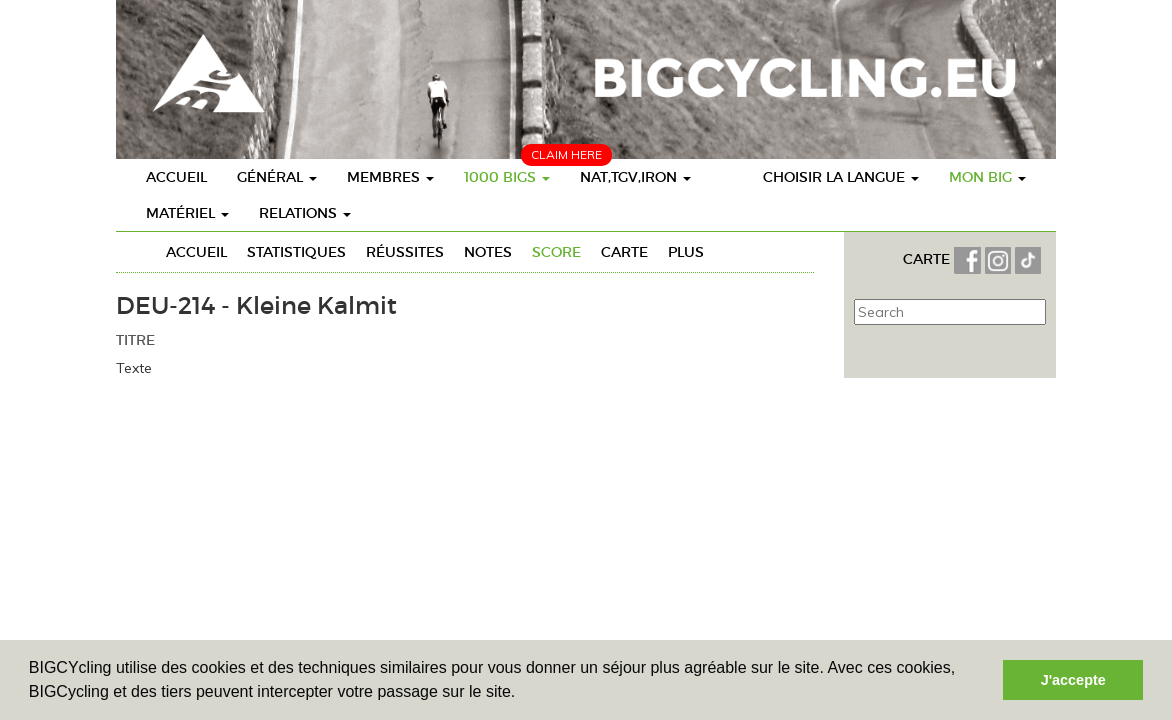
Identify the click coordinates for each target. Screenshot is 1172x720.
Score (556, 252)
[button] (523, 694)
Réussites (405, 252)
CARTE (928, 259)
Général (277, 177)
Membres (390, 177)
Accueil (176, 177)
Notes (488, 252)
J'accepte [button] (1073, 680)
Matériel (187, 213)
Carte (624, 252)
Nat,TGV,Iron (635, 177)
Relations (305, 213)
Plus (686, 252)
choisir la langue (841, 177)
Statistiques (296, 252)
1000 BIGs (507, 177)
